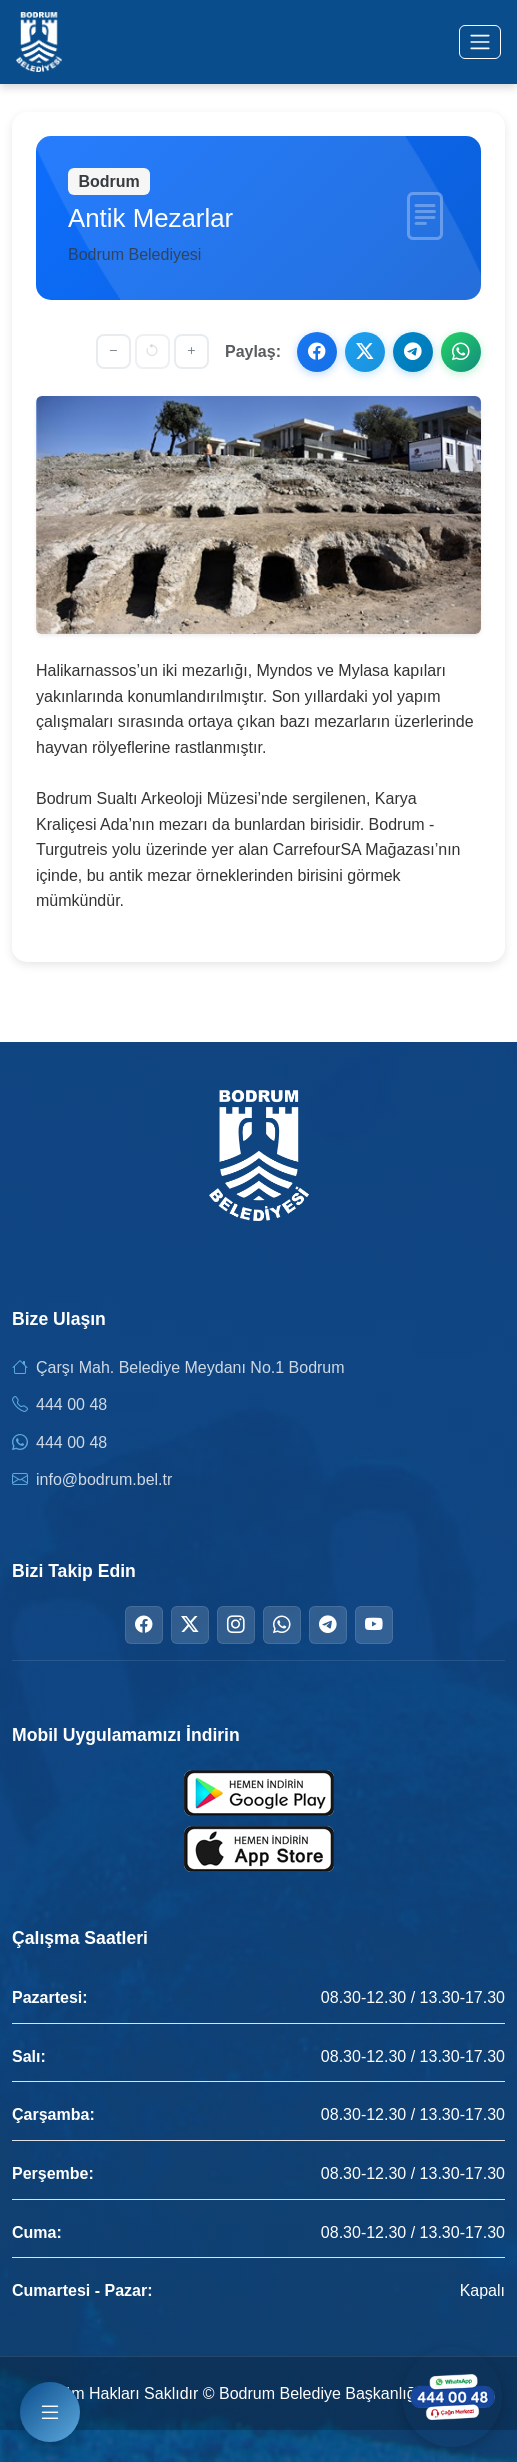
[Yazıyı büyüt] (191, 351)
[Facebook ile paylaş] (317, 352)
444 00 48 (71, 1404)
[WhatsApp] (282, 1625)
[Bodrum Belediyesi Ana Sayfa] (39, 42)
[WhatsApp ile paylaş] (461, 352)
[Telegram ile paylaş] (413, 352)
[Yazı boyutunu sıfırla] (152, 351)
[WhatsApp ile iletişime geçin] (452, 2397)
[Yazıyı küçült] (113, 351)
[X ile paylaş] (365, 352)
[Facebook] (144, 1625)
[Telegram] (328, 1625)
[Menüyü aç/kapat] (480, 42)
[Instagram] (236, 1625)
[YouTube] (374, 1625)
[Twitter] (190, 1625)
